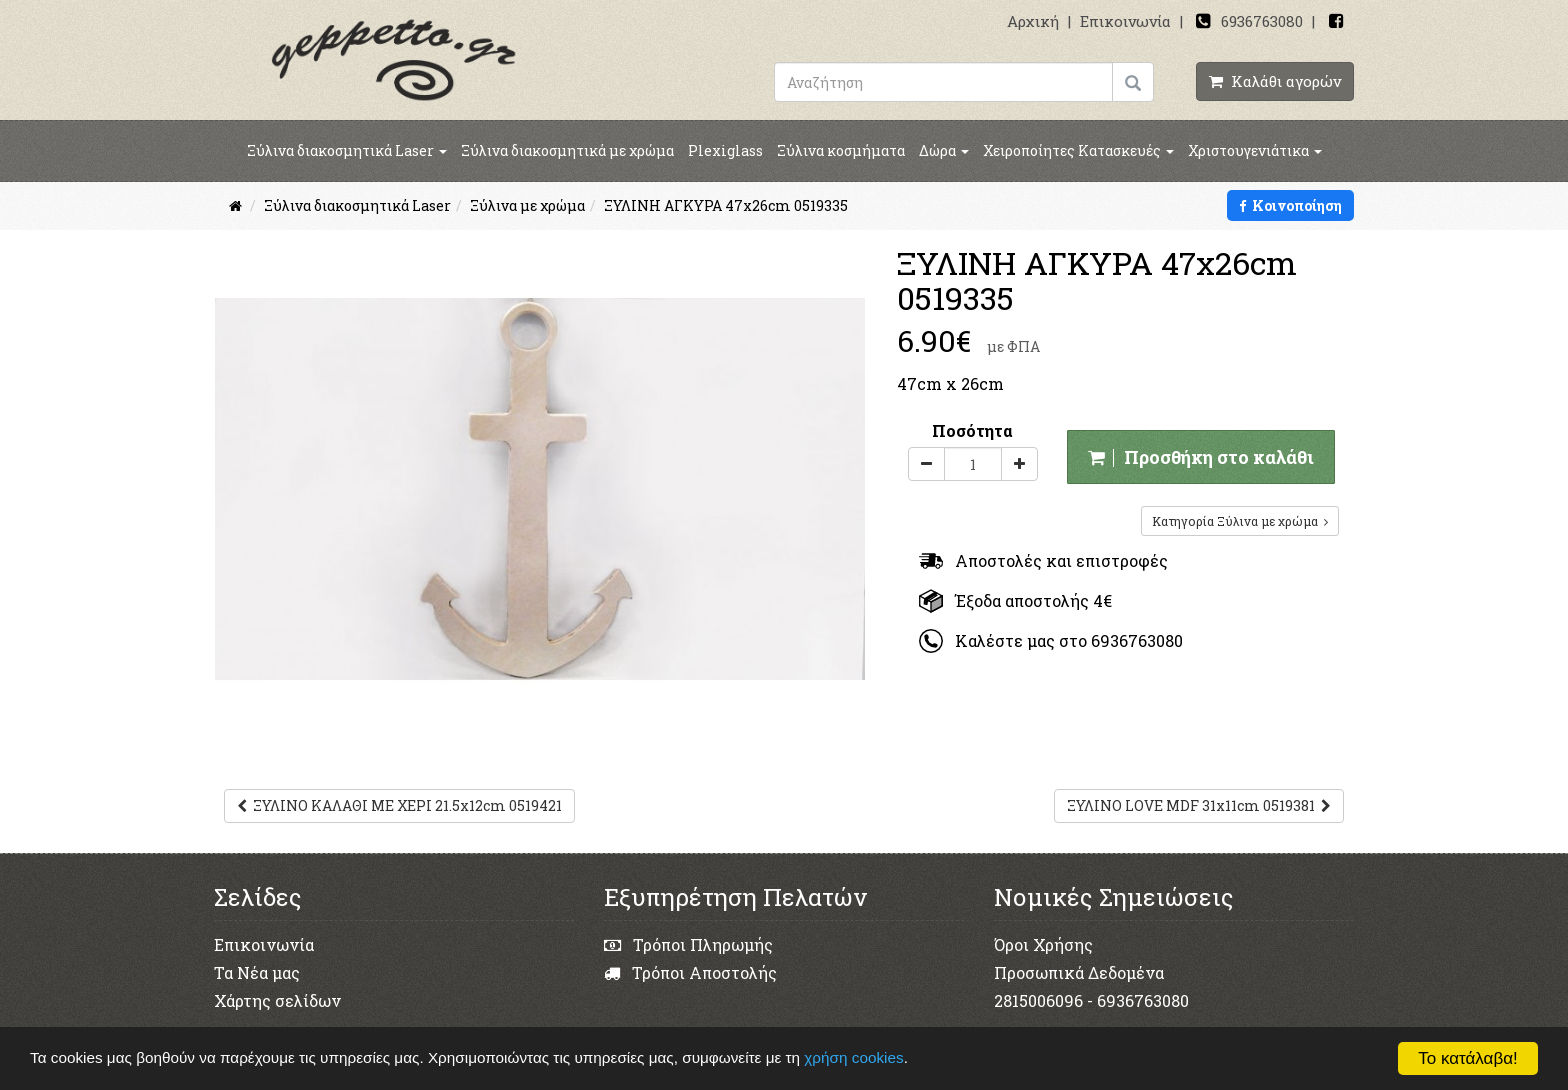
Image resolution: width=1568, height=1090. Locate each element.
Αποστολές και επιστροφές (1043, 560)
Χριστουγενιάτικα (1255, 150)
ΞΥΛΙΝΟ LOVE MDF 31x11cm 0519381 (1199, 805)
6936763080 (1262, 21)
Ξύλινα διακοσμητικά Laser (347, 150)
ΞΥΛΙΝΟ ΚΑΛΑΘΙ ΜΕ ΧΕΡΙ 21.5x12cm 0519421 (399, 805)
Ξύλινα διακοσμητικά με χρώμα (567, 150)
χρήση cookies (853, 1057)
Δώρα (944, 150)
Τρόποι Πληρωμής (688, 944)
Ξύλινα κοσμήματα (841, 150)
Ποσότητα (972, 430)
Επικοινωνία (1125, 21)
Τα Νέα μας (257, 972)
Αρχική (1033, 21)
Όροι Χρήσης (1043, 944)
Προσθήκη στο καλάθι (1201, 457)
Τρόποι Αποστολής (690, 972)
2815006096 (1038, 1000)
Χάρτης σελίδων (277, 1000)
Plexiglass (725, 150)
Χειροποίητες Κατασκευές (1078, 150)
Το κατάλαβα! (1468, 1058)
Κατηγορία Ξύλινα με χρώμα (1240, 521)
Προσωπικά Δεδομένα (1079, 972)
